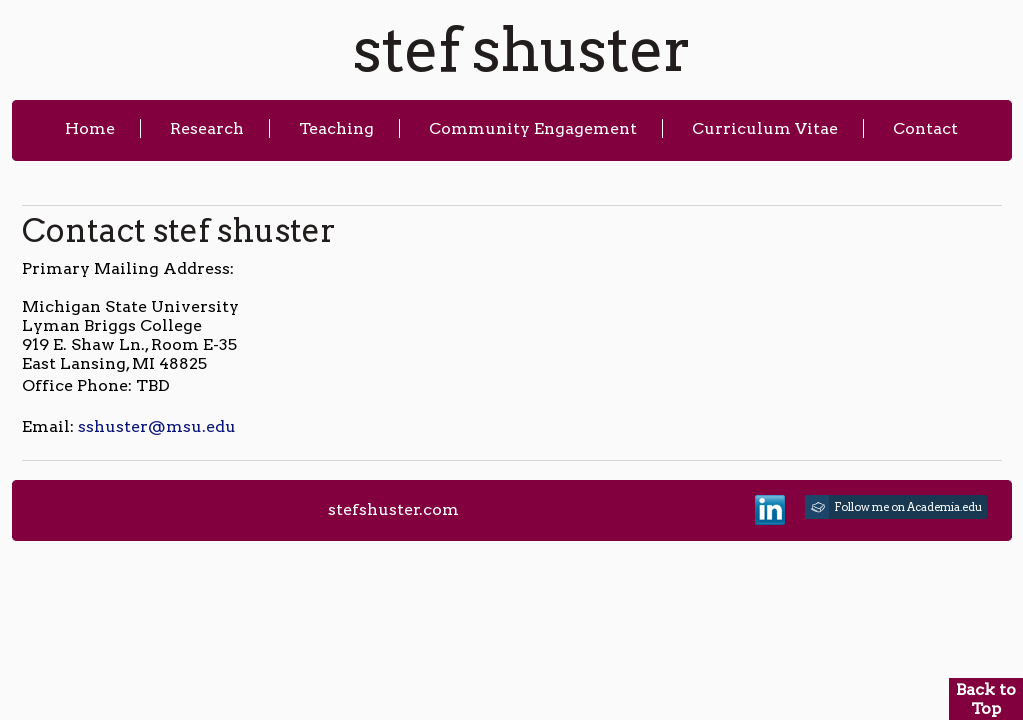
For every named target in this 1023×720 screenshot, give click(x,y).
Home (90, 128)
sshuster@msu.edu (157, 426)
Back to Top (986, 699)
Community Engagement (533, 128)
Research (207, 128)
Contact (925, 128)
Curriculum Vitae (765, 128)
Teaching (336, 128)
